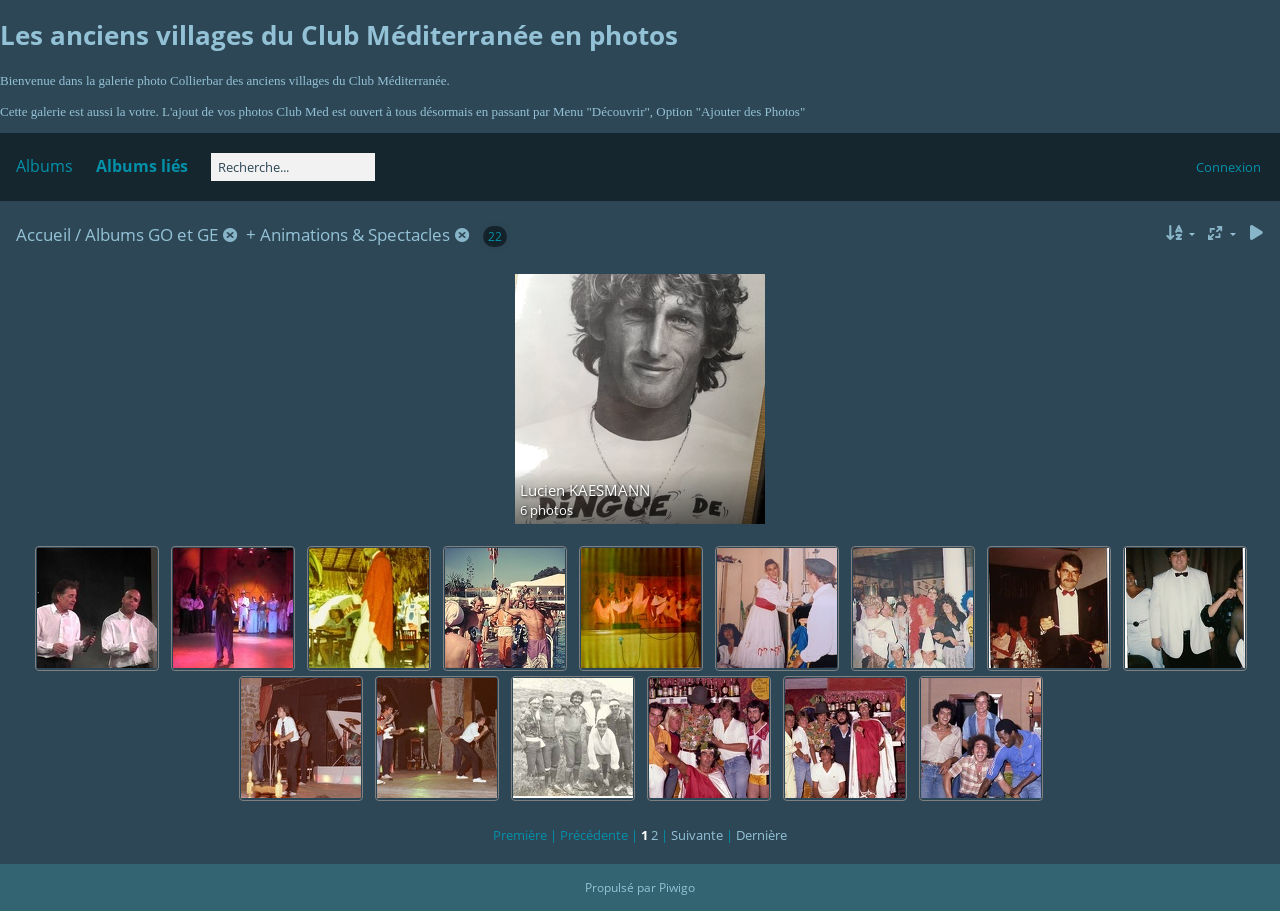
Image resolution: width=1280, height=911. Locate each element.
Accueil (43, 234)
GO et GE (183, 234)
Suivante (697, 835)
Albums (44, 166)
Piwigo (677, 887)
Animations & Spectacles (355, 234)
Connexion (1228, 167)
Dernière (761, 835)
